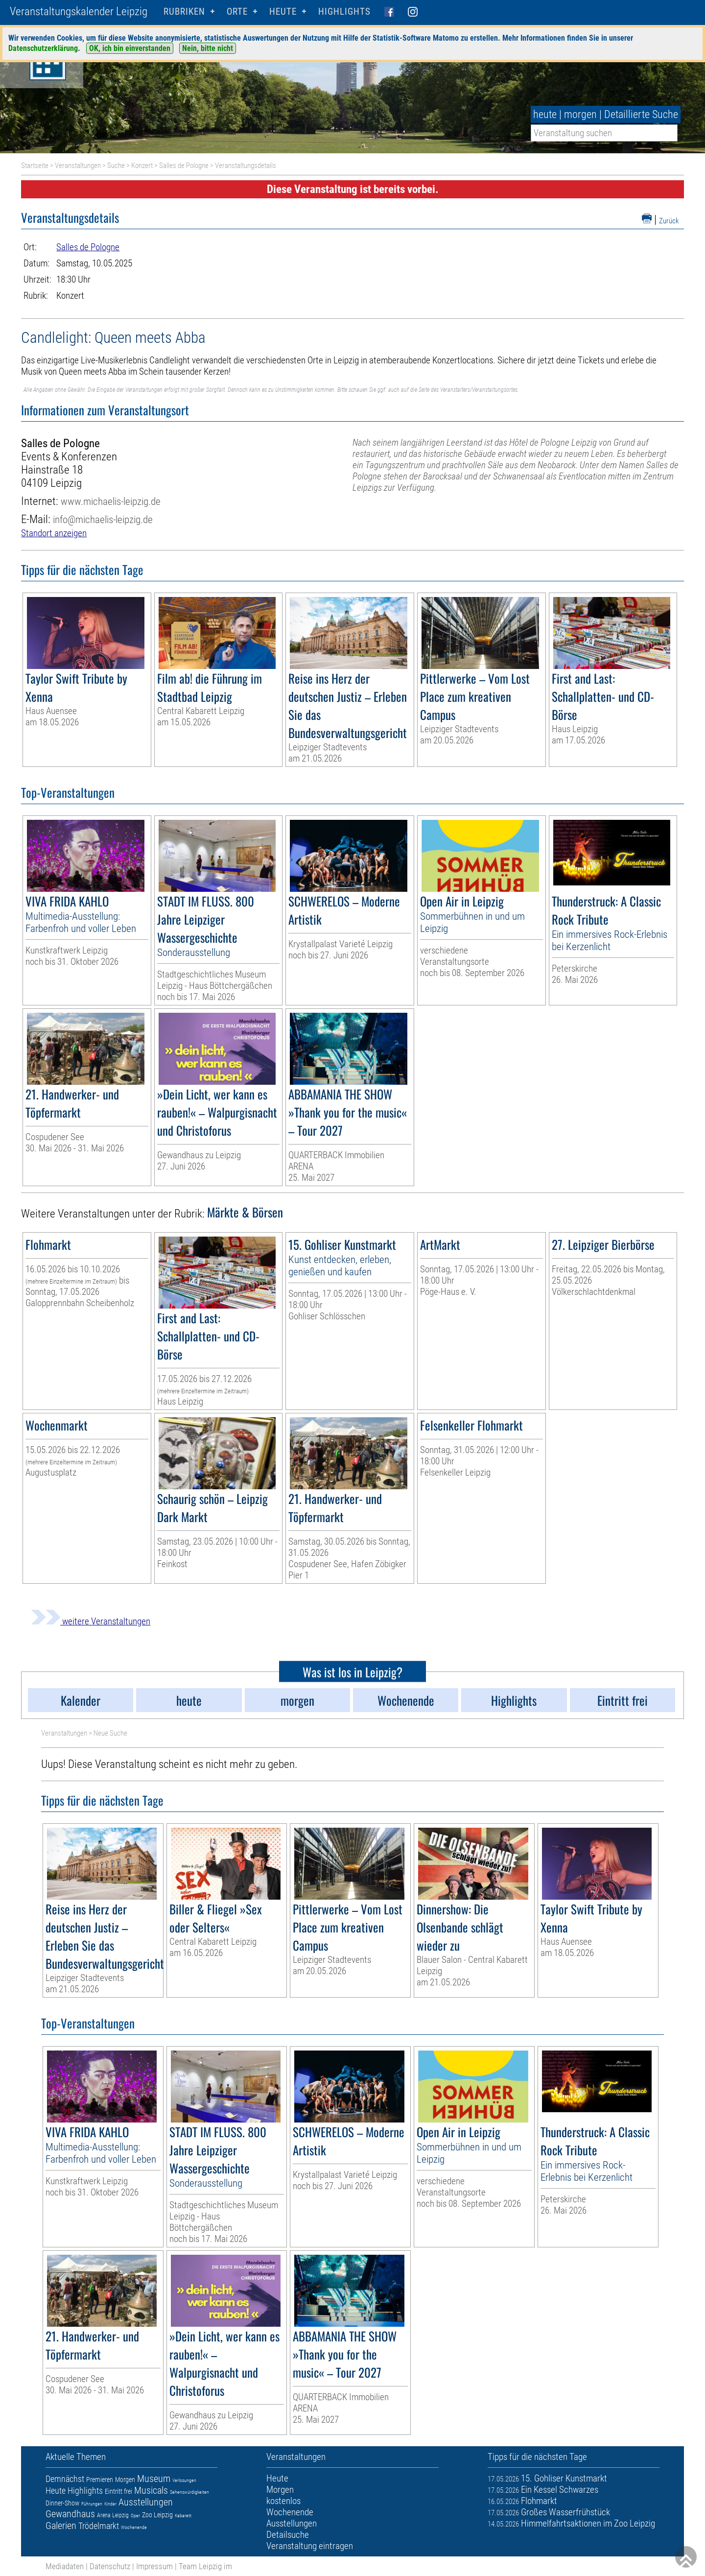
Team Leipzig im (205, 2566)
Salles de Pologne (184, 165)
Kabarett (183, 2515)
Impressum (154, 2566)
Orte (237, 11)
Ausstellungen (145, 2502)
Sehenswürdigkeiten (189, 2492)
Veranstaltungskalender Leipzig (78, 11)
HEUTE (283, 11)
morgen (580, 114)
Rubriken (184, 11)
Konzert (142, 165)
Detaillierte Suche (641, 114)
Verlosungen (184, 2480)
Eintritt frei (118, 2491)
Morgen (125, 2479)
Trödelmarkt (98, 2526)
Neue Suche (110, 1733)
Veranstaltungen (78, 165)
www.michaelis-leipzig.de (111, 501)
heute (545, 114)
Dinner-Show (62, 2503)
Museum (153, 2478)
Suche (116, 165)
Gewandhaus (70, 2514)
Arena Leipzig (113, 2515)
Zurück (669, 220)
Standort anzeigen (54, 533)
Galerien (61, 2525)
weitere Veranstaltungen (90, 1621)
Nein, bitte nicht (207, 48)
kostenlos (283, 2500)
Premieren (99, 2479)
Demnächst (65, 2479)
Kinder (110, 2503)
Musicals (151, 2490)
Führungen (91, 2503)
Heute (56, 2490)
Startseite (34, 165)
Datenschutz (110, 2566)
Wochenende (134, 2527)
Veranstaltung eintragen (309, 2546)
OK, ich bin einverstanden (129, 48)
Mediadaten (65, 2566)
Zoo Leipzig (157, 2515)
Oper (135, 2515)
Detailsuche (287, 2534)
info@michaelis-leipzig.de (103, 519)
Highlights (344, 11)
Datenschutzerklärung (43, 48)
